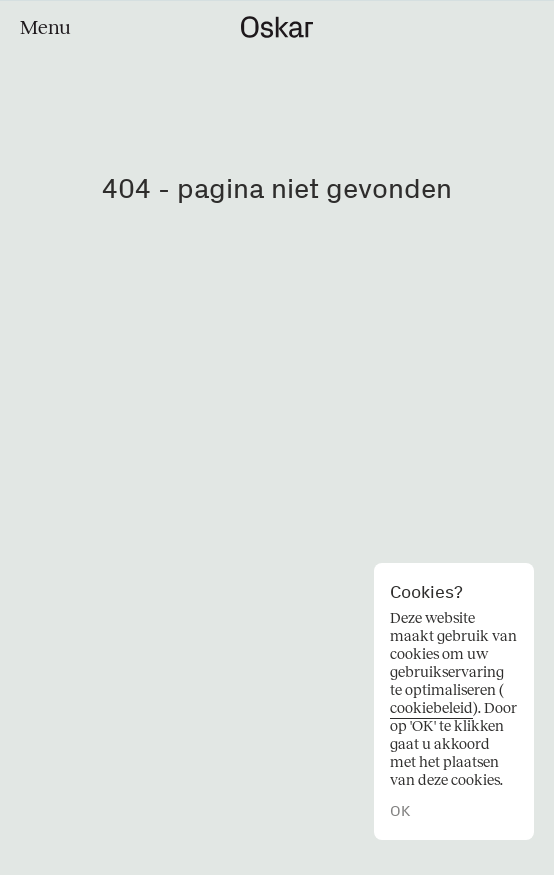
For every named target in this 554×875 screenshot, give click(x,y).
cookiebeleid (431, 708)
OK (400, 811)
